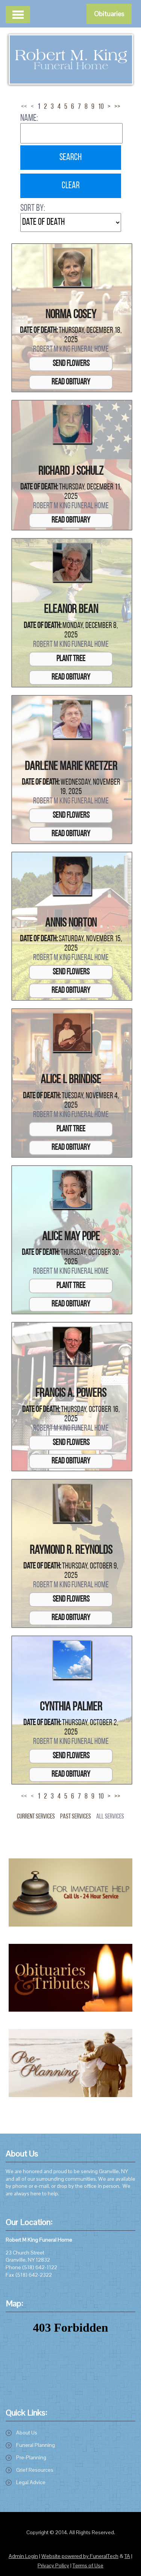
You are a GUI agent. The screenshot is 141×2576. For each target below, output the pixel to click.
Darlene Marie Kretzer (71, 767)
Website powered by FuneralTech (79, 2556)
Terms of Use (88, 2565)
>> (117, 107)
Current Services (36, 1816)
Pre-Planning (31, 2457)
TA (127, 2556)
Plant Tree (70, 659)
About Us (26, 2432)
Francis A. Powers (70, 1394)
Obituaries (109, 13)
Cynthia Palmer (71, 1707)
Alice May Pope (71, 1237)
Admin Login (23, 2556)
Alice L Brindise (71, 1080)
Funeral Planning (35, 2445)
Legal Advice (30, 2482)
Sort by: (32, 208)
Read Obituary (71, 382)
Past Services (75, 1816)
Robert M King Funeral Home (71, 349)
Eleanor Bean (71, 610)
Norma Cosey (70, 315)
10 (101, 107)
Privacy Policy (53, 2565)
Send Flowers (71, 364)
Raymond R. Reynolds (71, 1551)
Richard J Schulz (70, 472)
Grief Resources (34, 2469)
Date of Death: (39, 330)
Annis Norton (71, 924)
